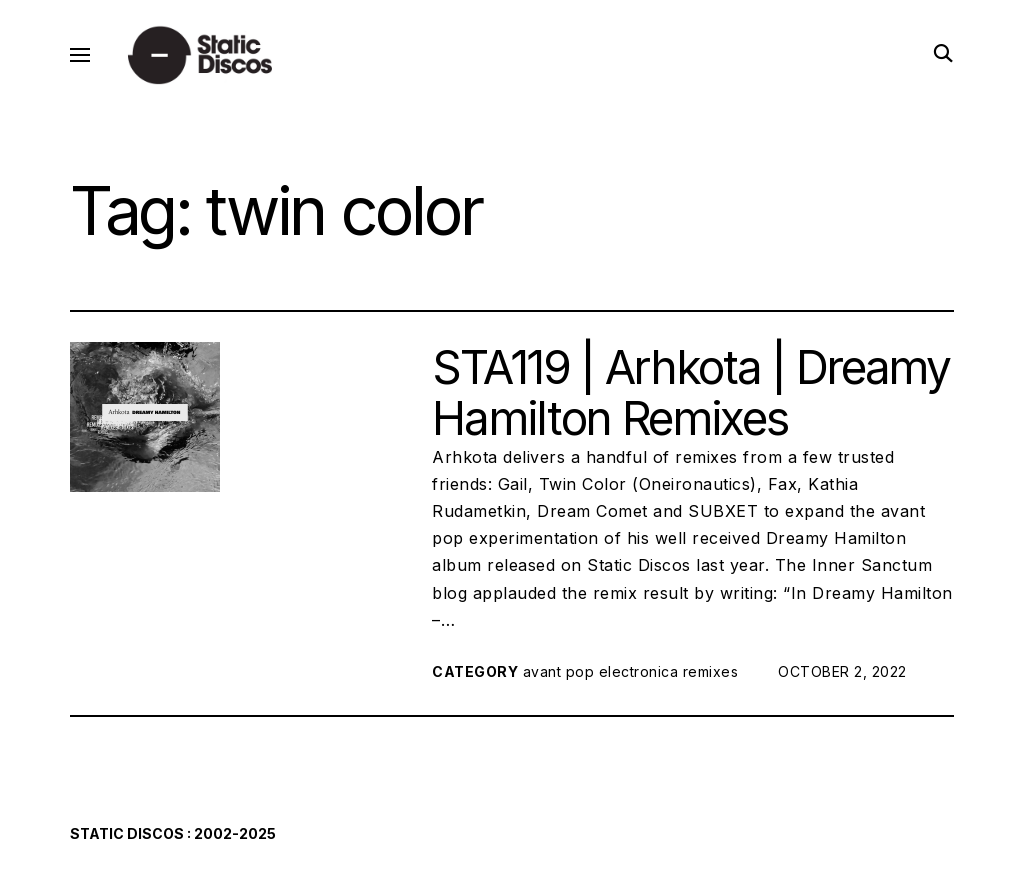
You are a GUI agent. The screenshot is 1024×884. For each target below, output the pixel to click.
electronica (639, 671)
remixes (711, 671)
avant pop (559, 671)
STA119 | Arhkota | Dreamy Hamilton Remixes (690, 392)
